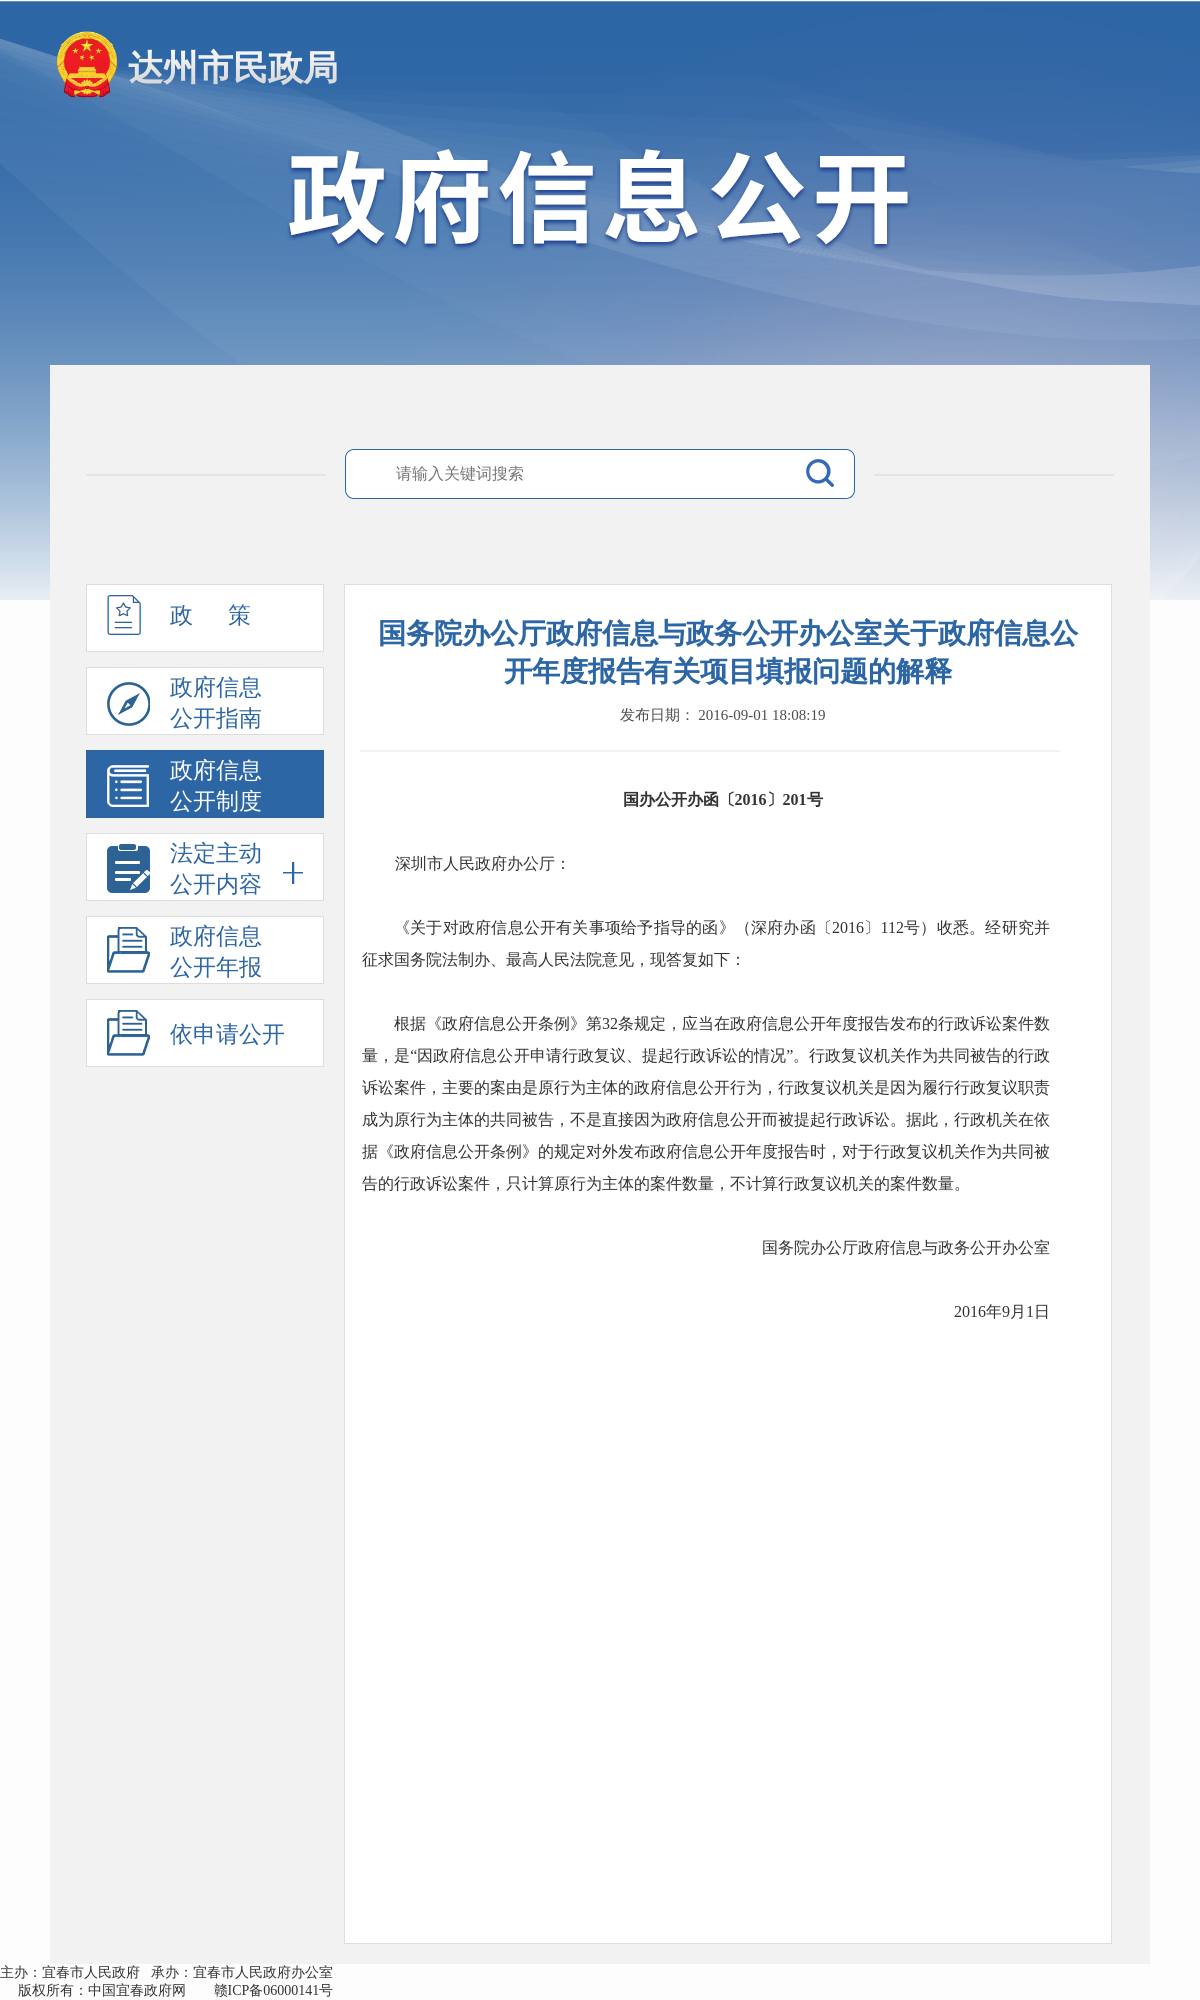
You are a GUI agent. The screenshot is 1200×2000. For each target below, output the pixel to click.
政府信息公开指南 (184, 705)
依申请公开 (227, 1034)
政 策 (179, 623)
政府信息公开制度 (184, 788)
